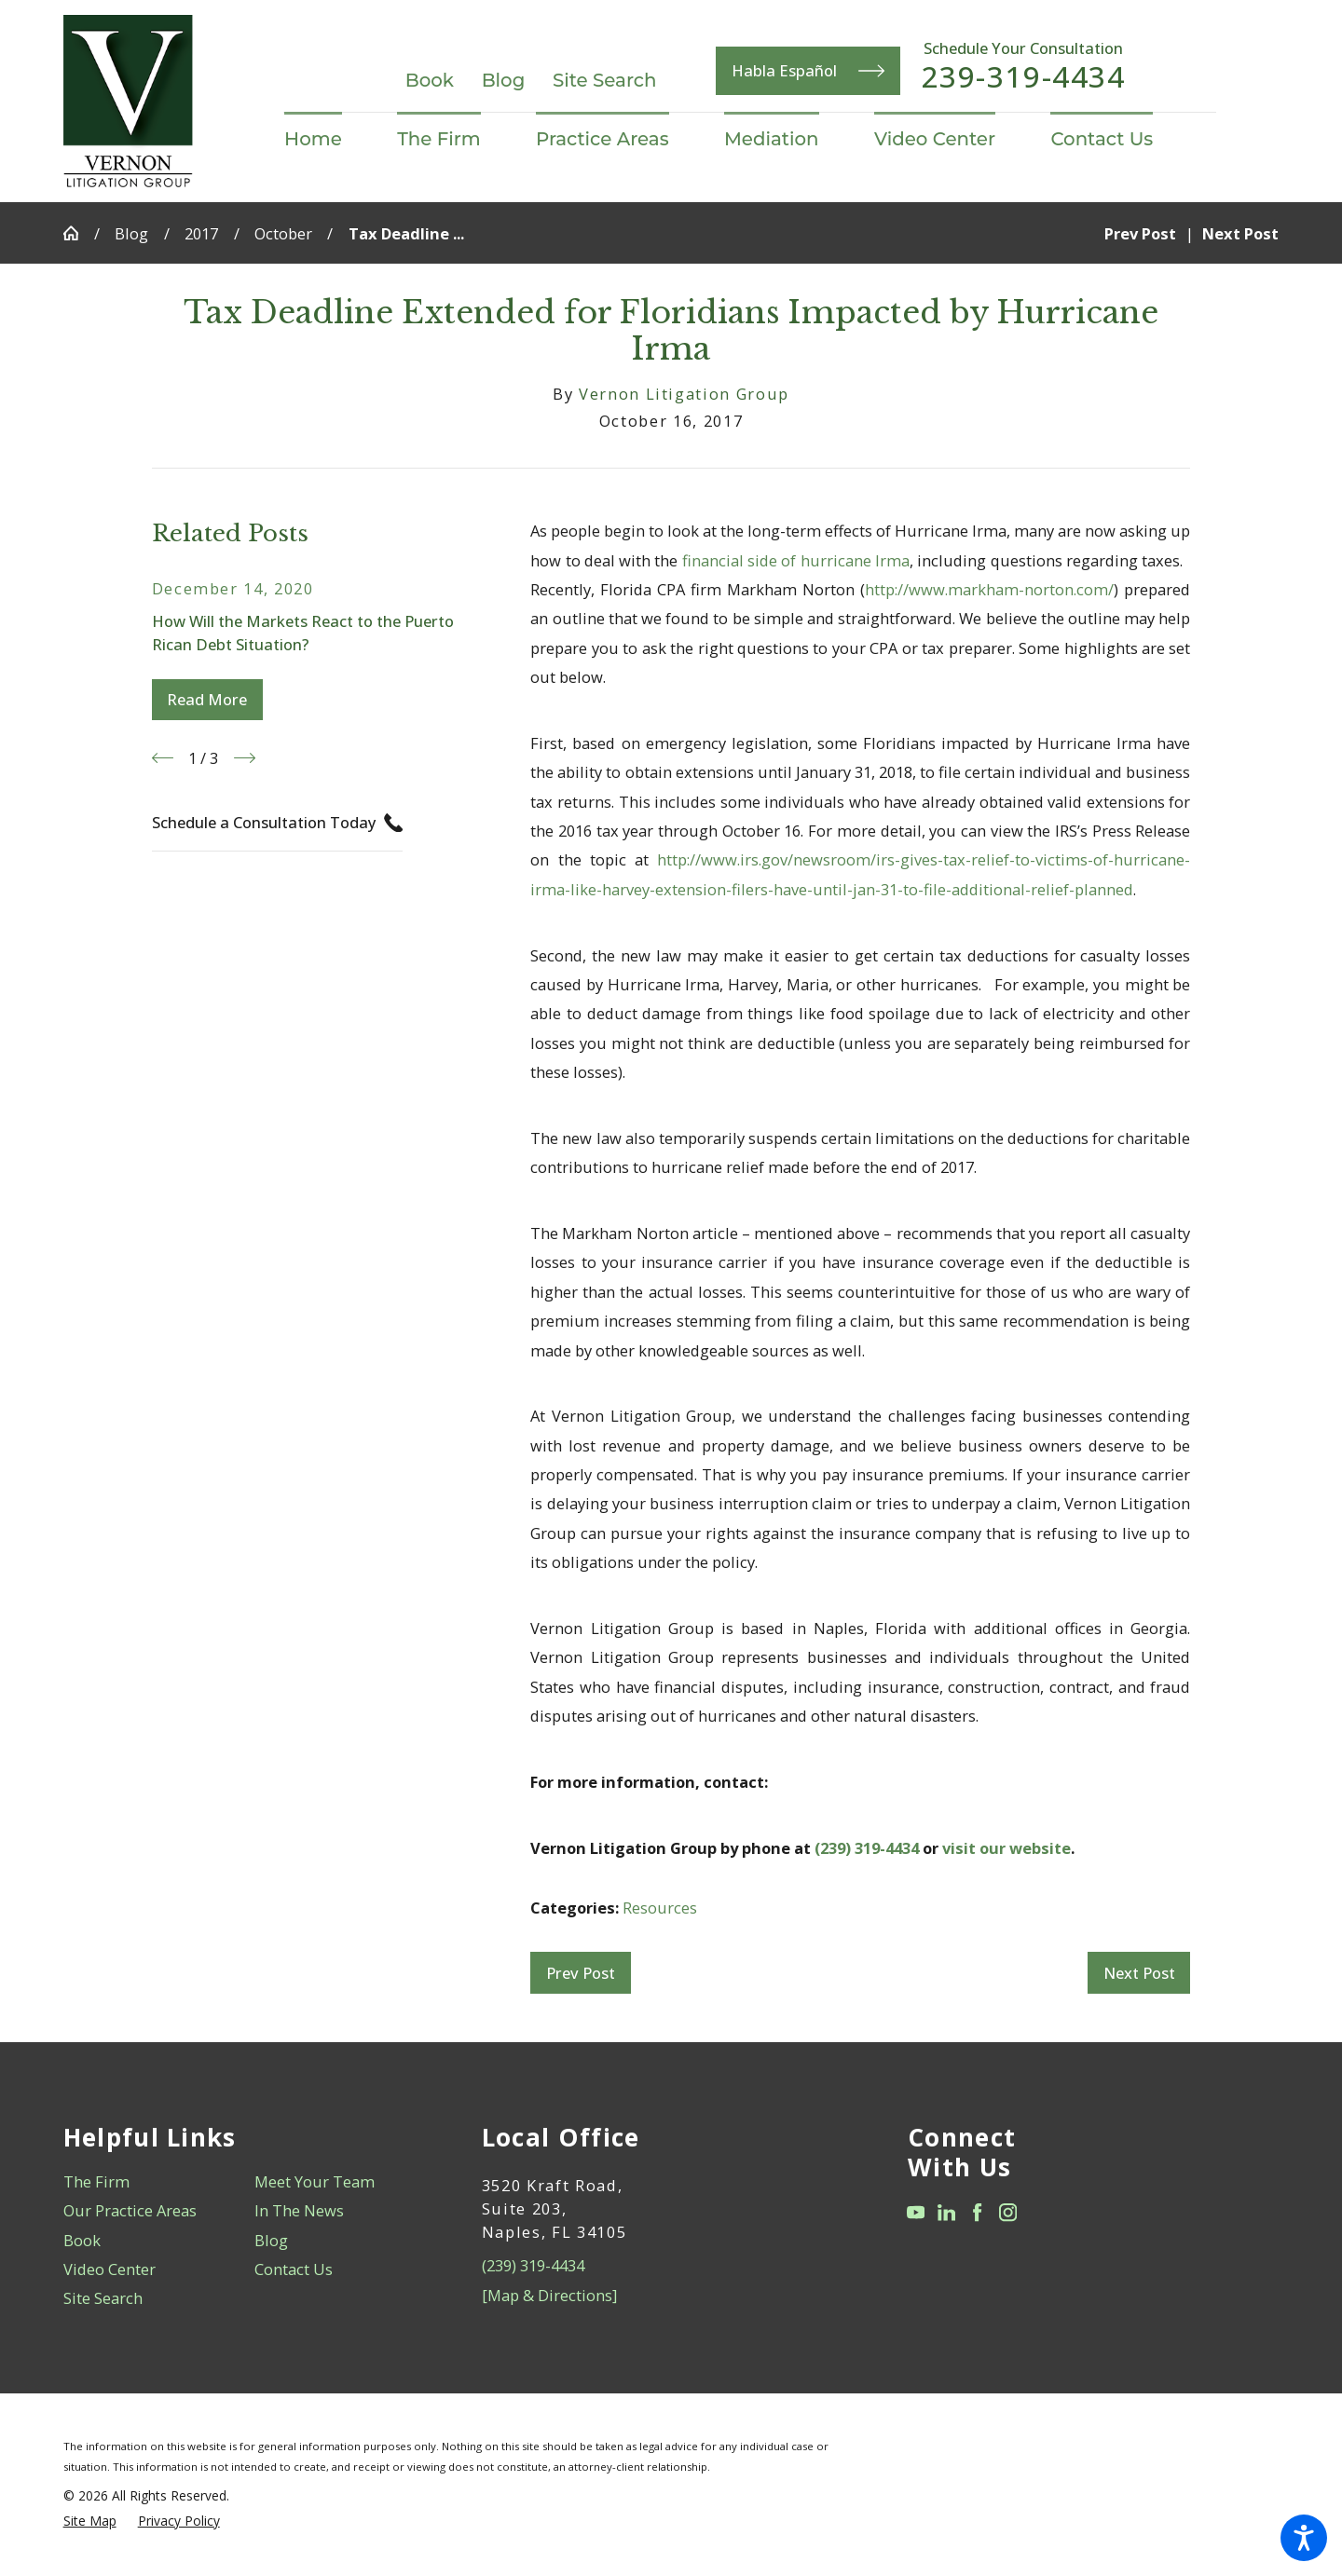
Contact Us (293, 2269)
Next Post (1139, 1972)
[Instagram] (1008, 2212)
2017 (201, 233)
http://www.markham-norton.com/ (989, 589)
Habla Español (808, 71)
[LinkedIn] (946, 2212)
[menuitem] (326, 140)
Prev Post (580, 1972)
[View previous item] (162, 758)
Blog (504, 80)
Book (429, 80)
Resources (660, 1907)
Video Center (109, 2269)
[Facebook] (977, 2212)
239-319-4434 (1024, 77)
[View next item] (244, 758)
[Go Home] (78, 232)
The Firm (96, 2181)
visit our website (1006, 1848)
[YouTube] (915, 2212)
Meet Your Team (314, 2181)
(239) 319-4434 (867, 1848)
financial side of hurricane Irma (796, 560)
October (283, 233)
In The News (299, 2210)
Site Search (604, 80)
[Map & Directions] (549, 2295)
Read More (207, 699)
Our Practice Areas (130, 2210)
